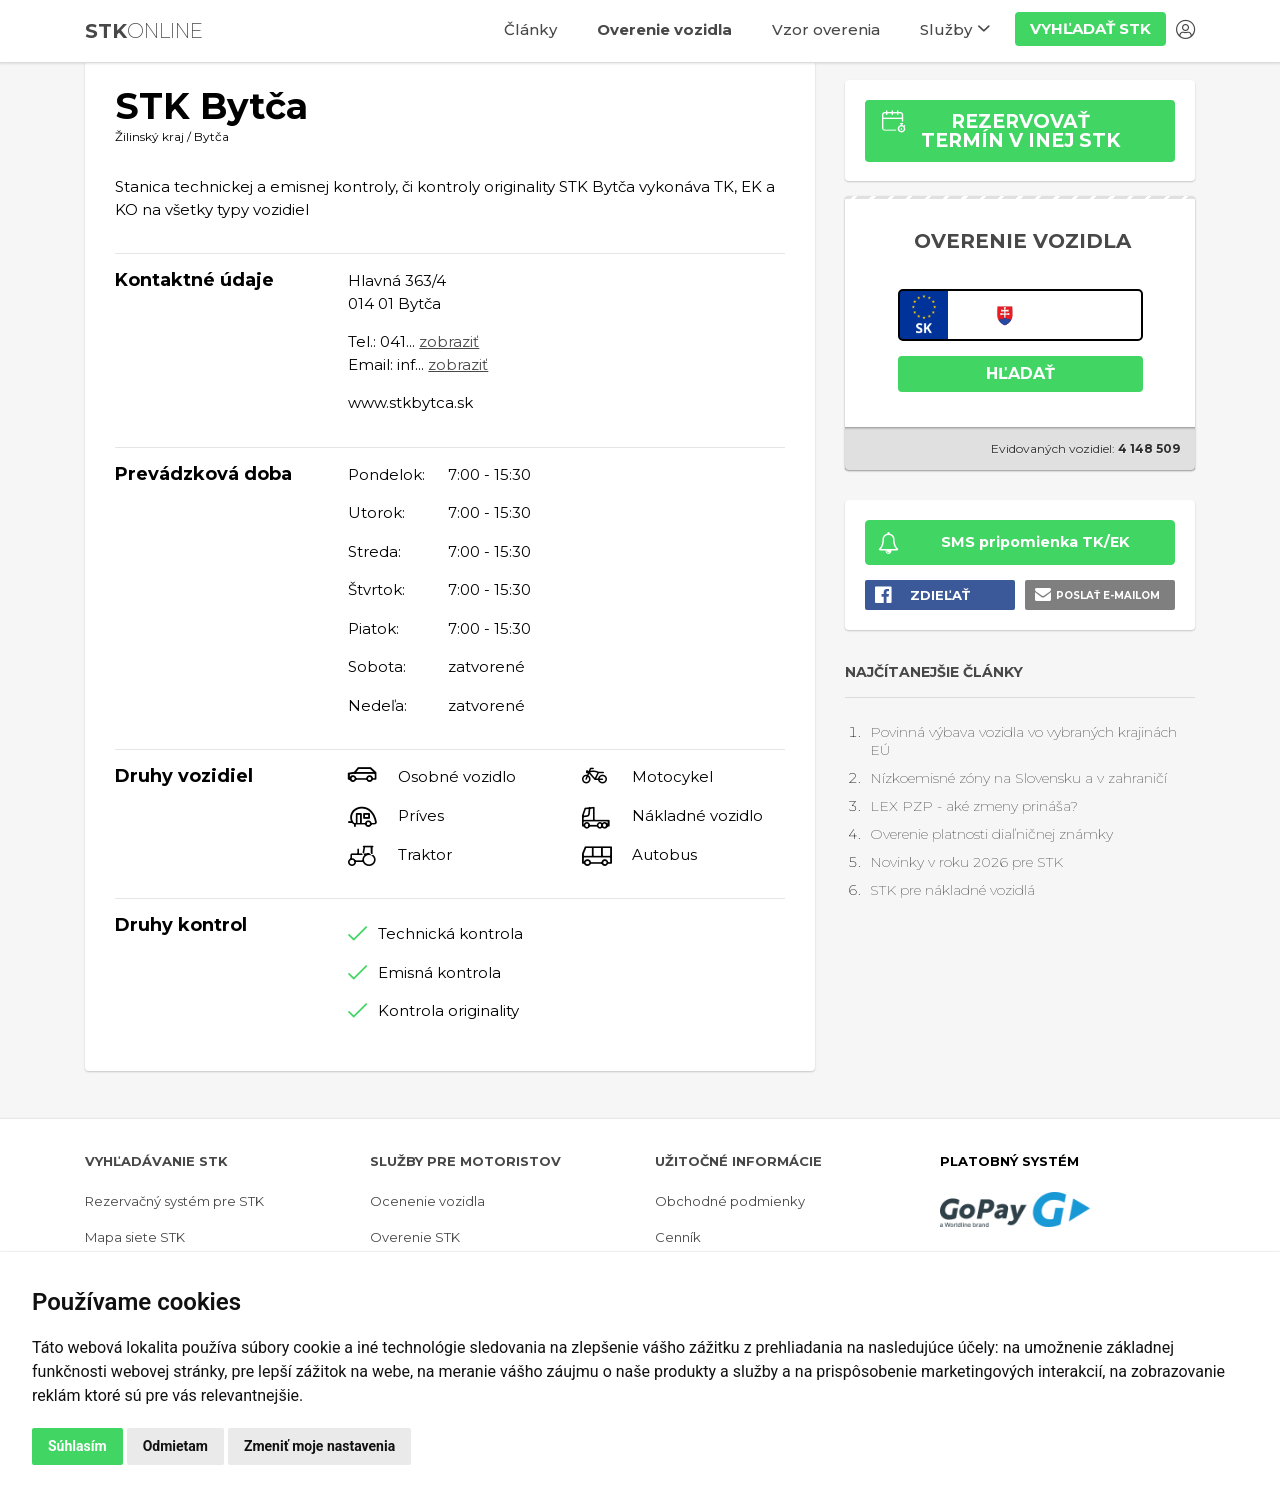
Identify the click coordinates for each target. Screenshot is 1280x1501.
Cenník (678, 1237)
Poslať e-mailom (1108, 595)
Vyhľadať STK (1090, 28)
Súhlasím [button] (77, 1446)
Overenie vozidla (664, 29)
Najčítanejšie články (934, 672)
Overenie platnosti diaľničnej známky (991, 834)
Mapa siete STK (135, 1237)
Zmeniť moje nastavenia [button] (319, 1446)
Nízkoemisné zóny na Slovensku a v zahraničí (1018, 778)
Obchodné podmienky (730, 1201)
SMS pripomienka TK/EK (1035, 542)
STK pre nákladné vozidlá (952, 890)
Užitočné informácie (738, 1161)
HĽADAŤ (1020, 373)
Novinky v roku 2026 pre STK (966, 862)
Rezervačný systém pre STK (174, 1201)
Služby (946, 29)
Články (530, 29)
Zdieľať (940, 595)
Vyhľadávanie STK (156, 1161)
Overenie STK (415, 1237)
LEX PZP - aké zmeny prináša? (974, 806)
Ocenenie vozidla (427, 1201)
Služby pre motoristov (465, 1161)
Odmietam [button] (175, 1446)
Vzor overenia (826, 29)
